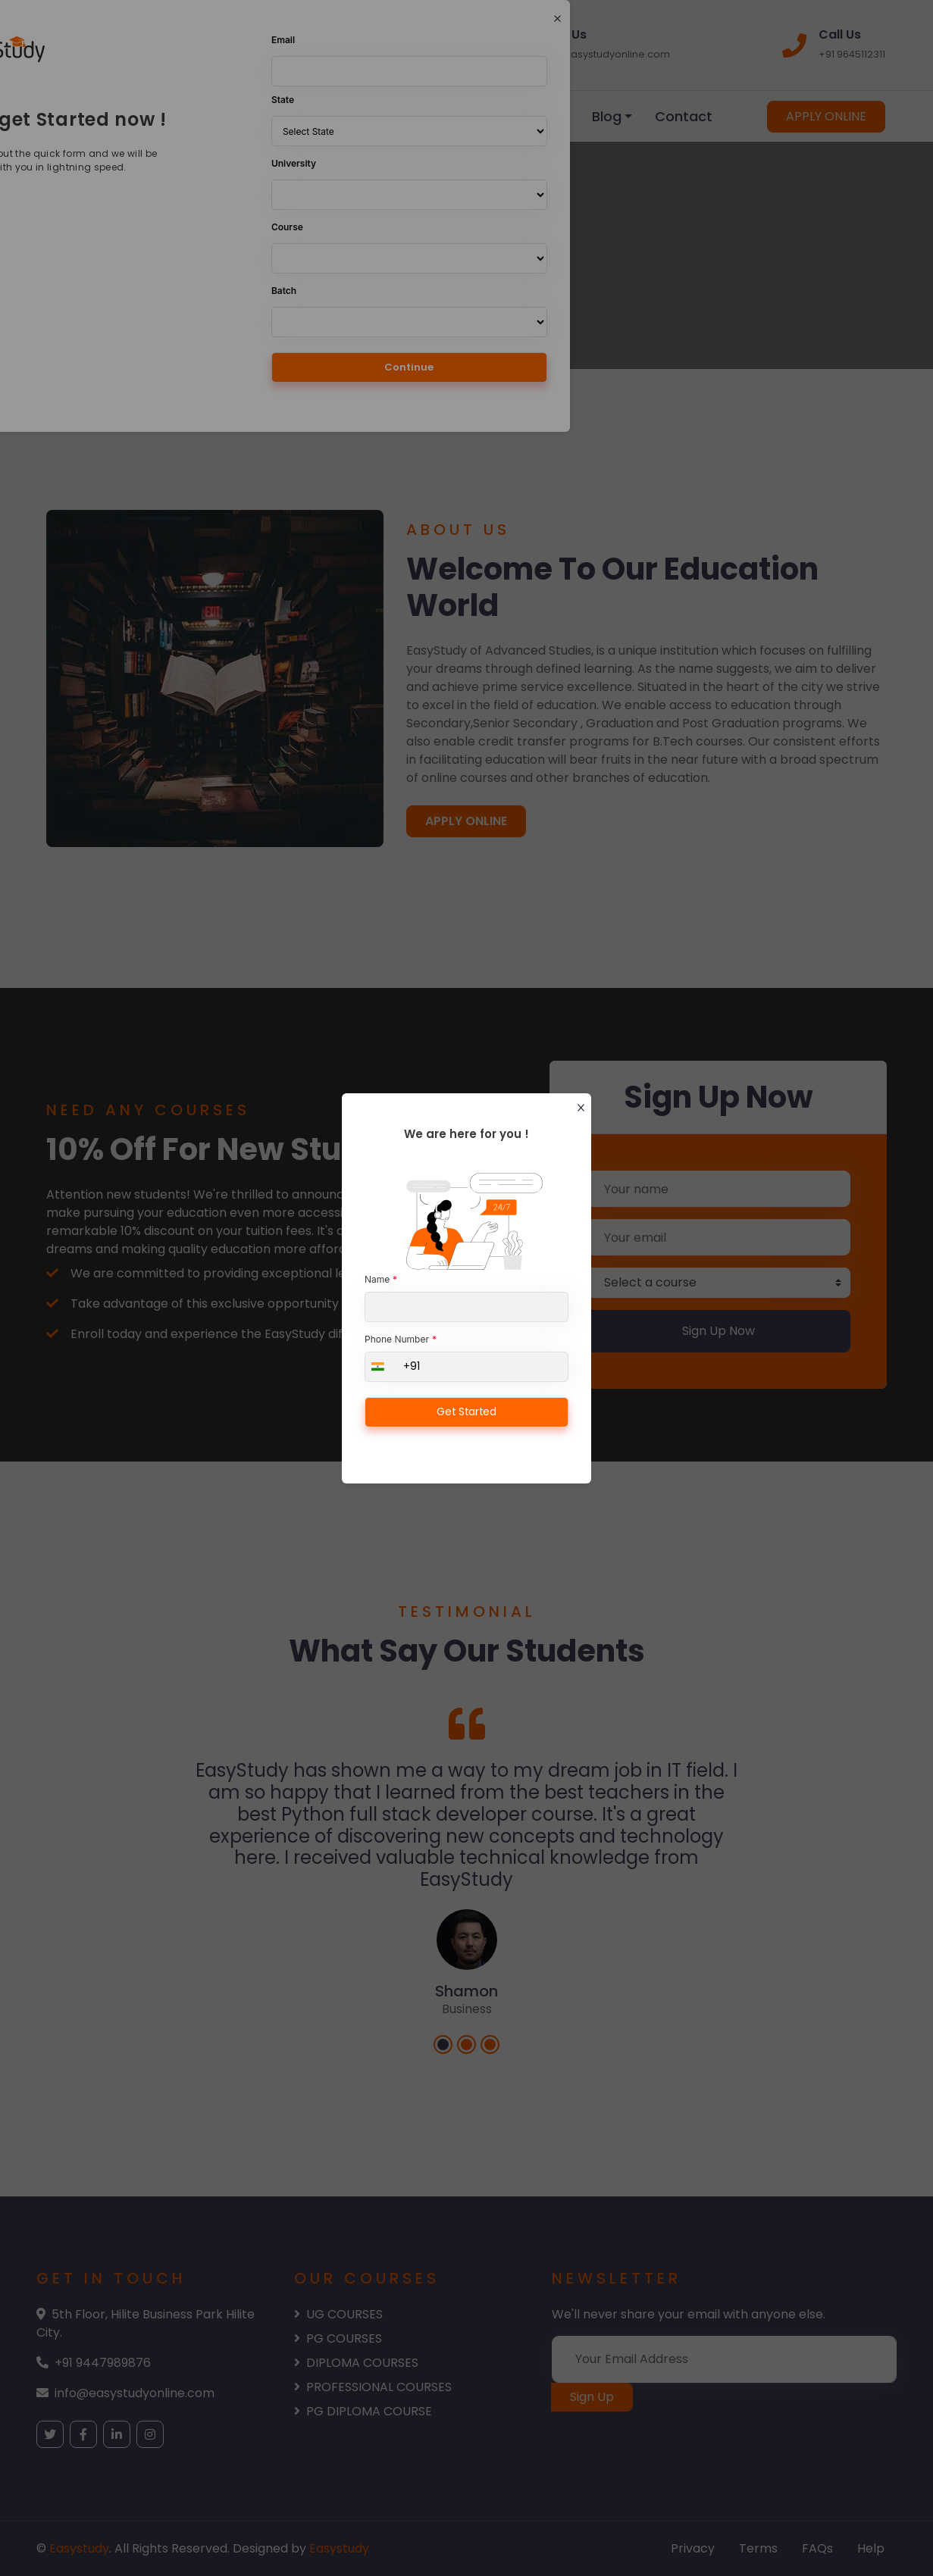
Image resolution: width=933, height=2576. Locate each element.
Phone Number (397, 1338)
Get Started (466, 1411)
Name (377, 1279)
